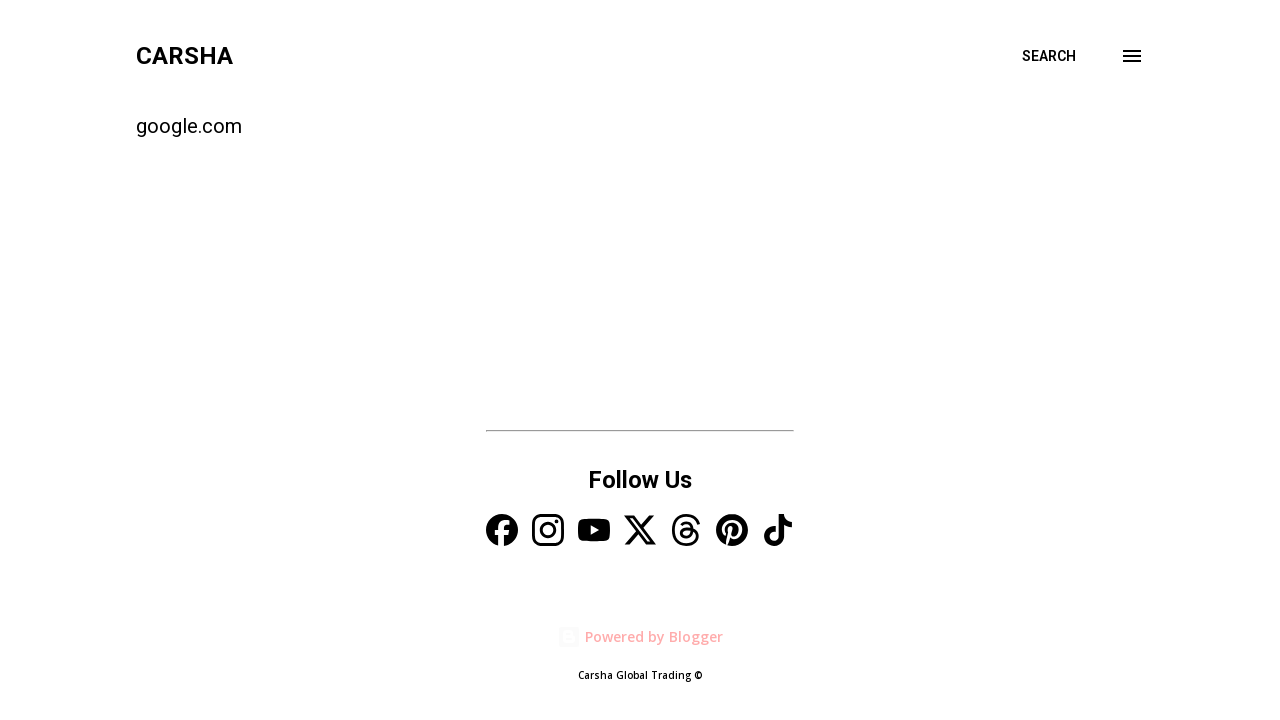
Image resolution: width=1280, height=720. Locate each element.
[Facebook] (502, 532)
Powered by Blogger (640, 636)
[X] (640, 532)
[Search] (1049, 56)
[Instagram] (548, 532)
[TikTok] (778, 532)
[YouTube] (594, 532)
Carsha (184, 56)
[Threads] (686, 532)
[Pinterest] (732, 532)
